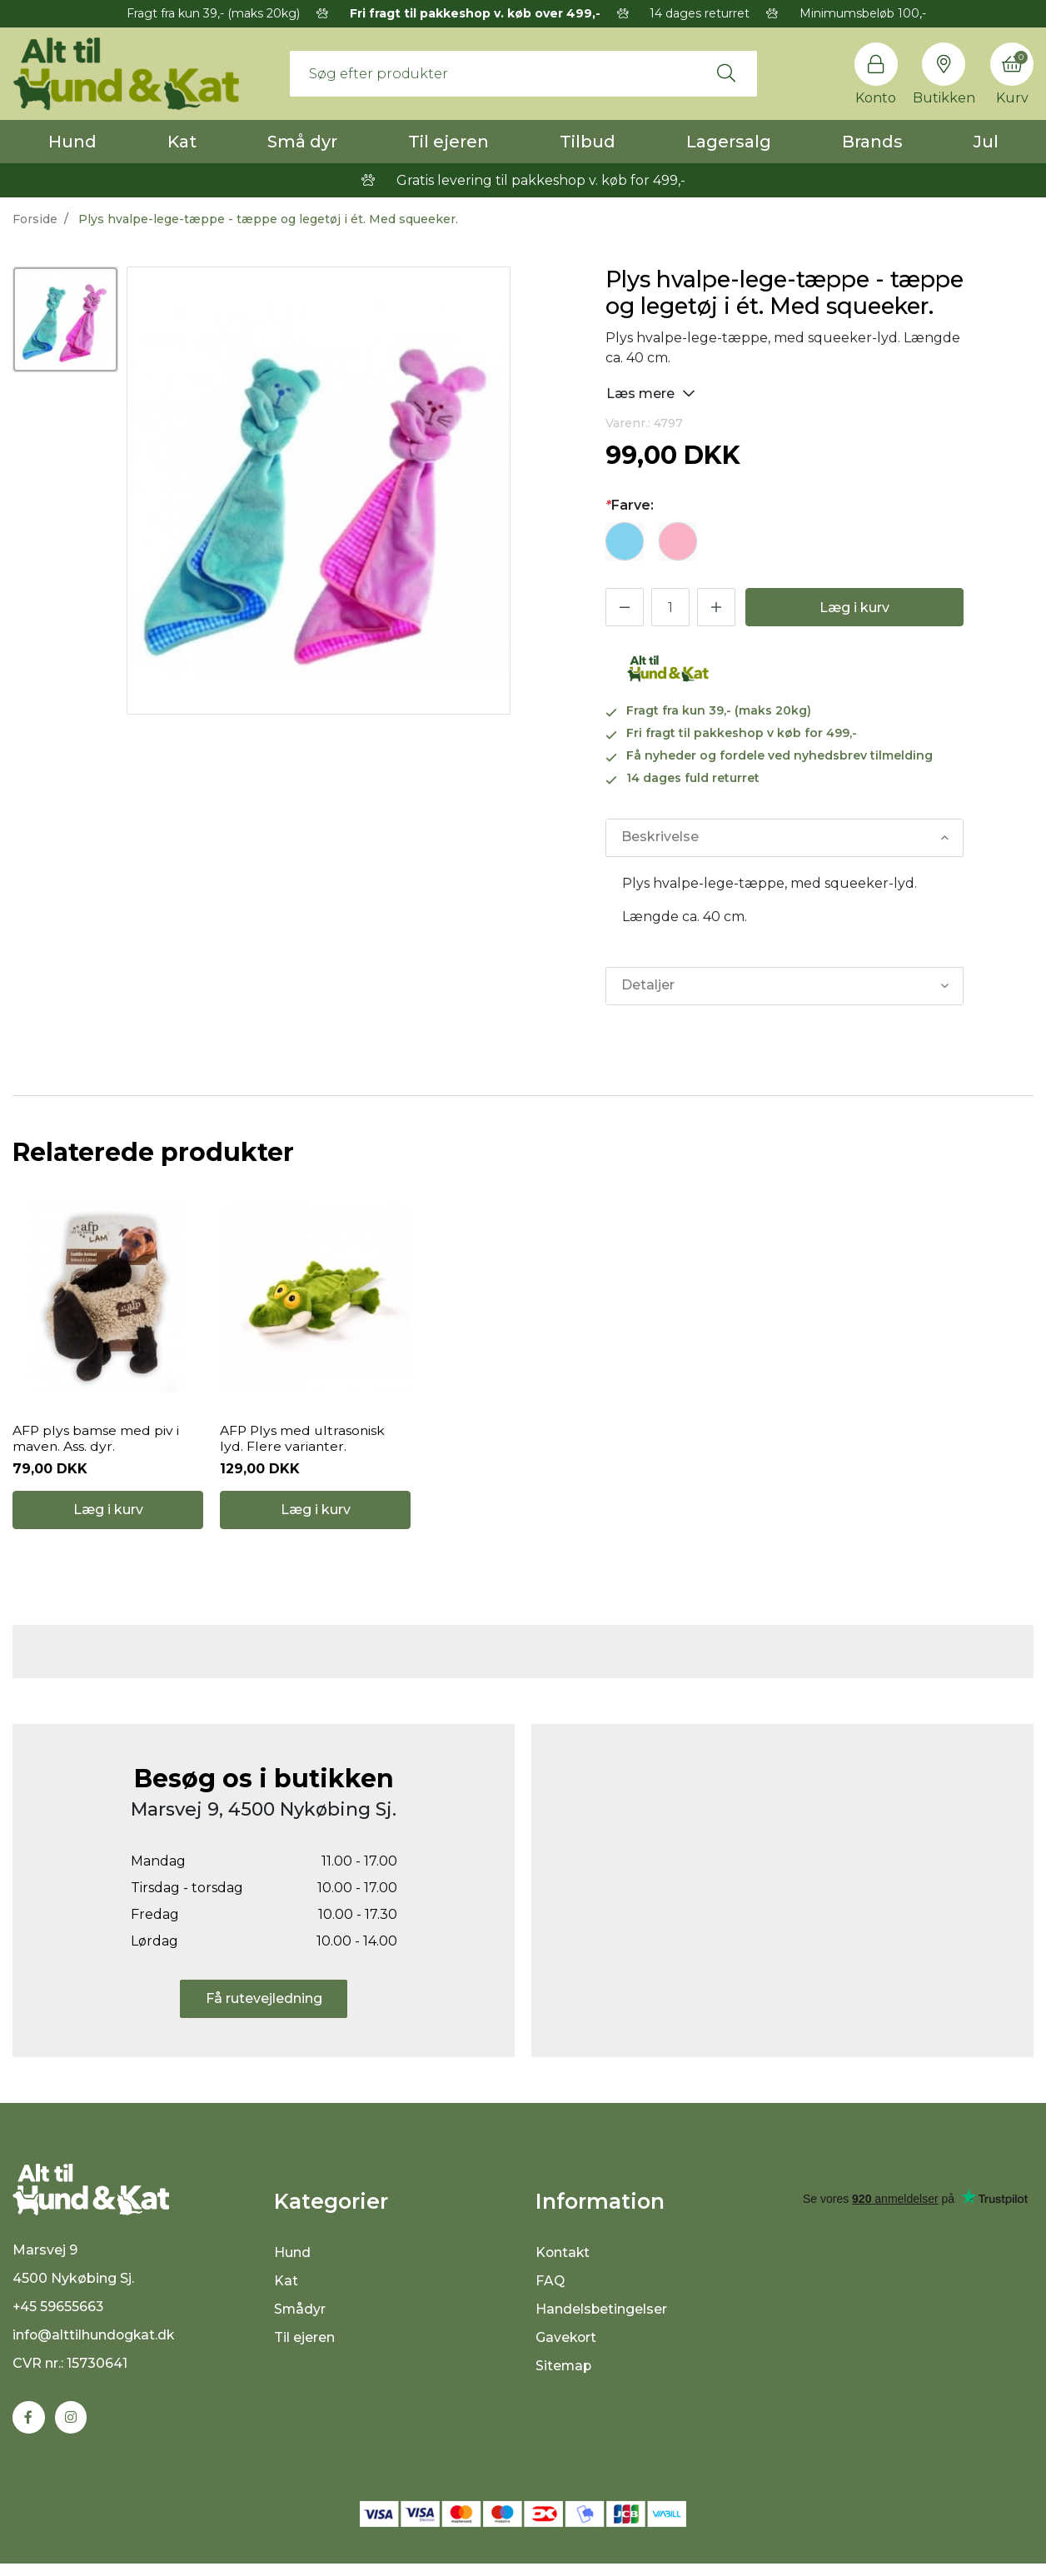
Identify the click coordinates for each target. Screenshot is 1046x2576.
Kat (182, 142)
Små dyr (302, 142)
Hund (72, 142)
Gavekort (566, 2346)
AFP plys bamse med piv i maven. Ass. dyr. (96, 1443)
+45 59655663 (58, 2319)
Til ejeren (448, 142)
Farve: (629, 505)
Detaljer (648, 986)
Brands (872, 142)
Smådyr (300, 2318)
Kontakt (563, 2262)
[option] (65, 319)
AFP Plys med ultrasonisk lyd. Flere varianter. (304, 1443)
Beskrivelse (660, 837)
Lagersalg (728, 142)
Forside (34, 219)
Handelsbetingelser (601, 2318)
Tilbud (587, 142)
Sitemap (564, 2375)
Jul (986, 142)
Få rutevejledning (264, 2007)
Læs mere (650, 392)
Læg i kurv (854, 607)
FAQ (550, 2290)
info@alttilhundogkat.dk (94, 2347)
